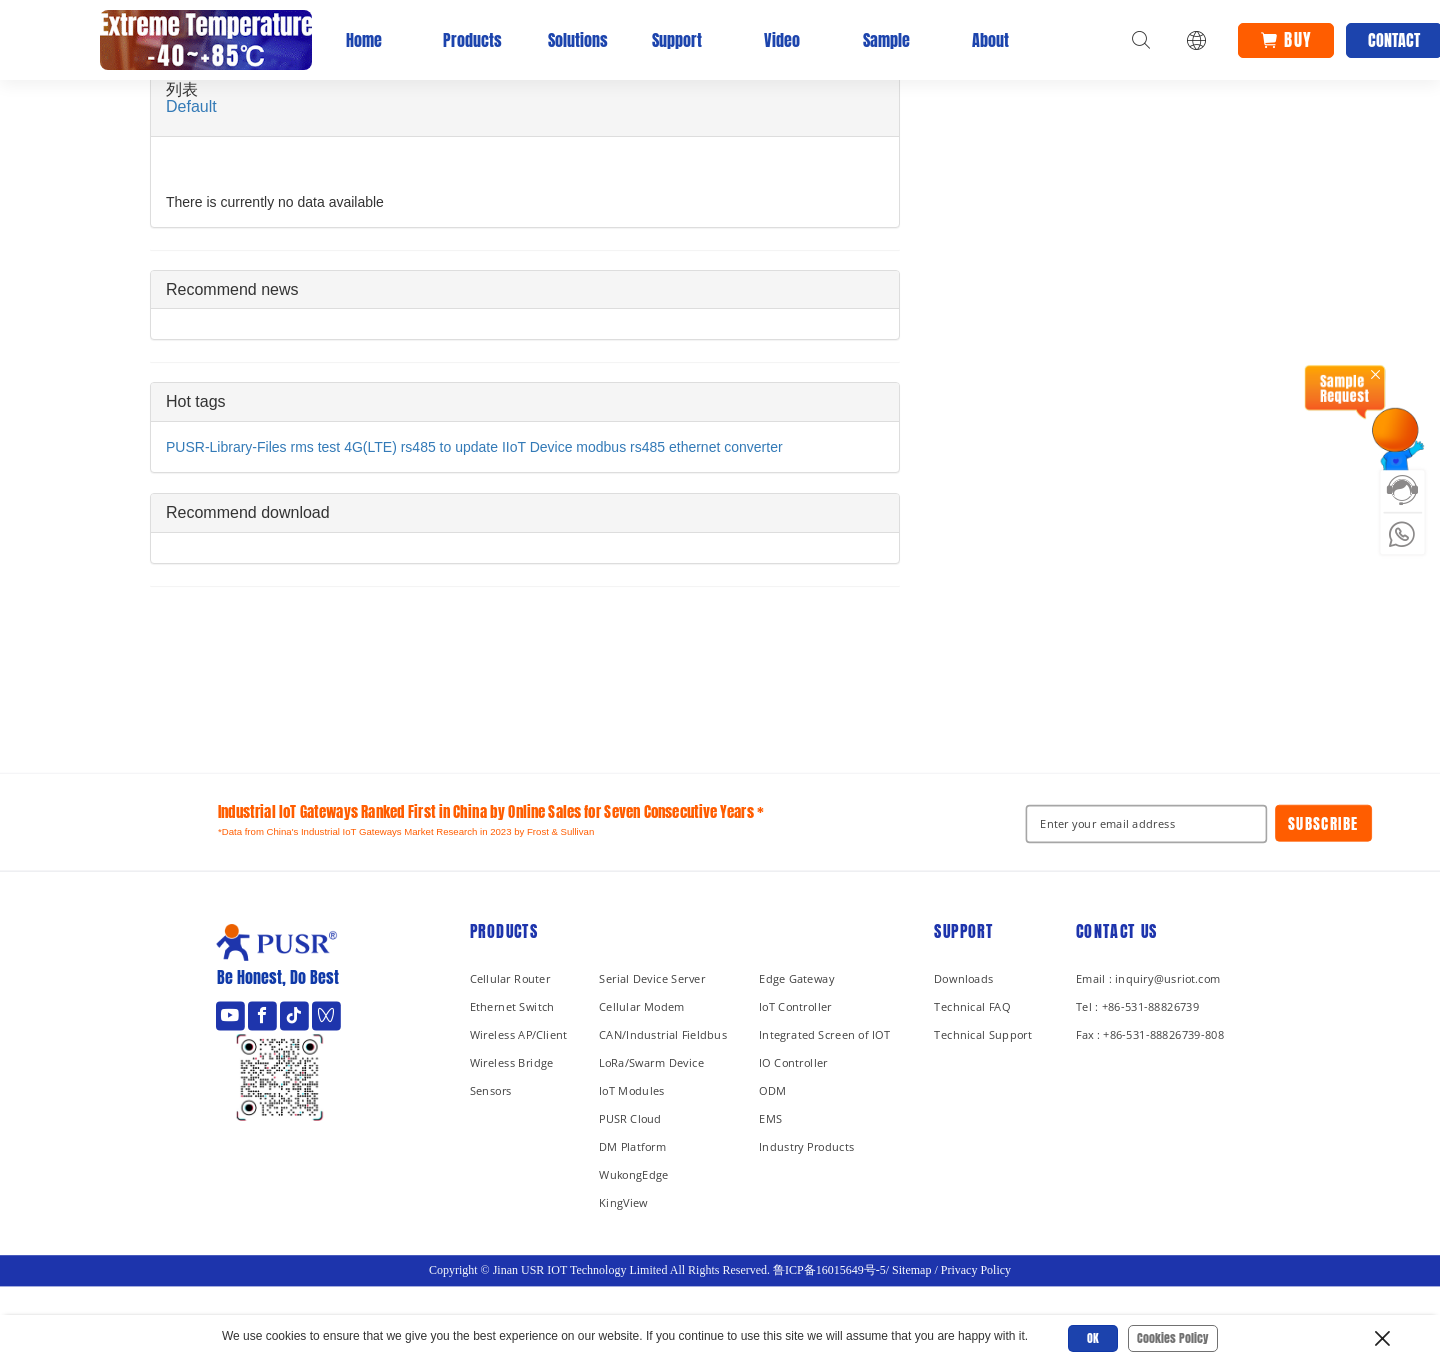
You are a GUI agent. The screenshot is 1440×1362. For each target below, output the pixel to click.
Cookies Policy (1173, 1338)
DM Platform (632, 1146)
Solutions (573, 40)
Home (364, 40)
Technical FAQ (972, 1006)
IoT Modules (632, 1090)
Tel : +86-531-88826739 (1137, 1006)
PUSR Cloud (630, 1118)
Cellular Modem (642, 1006)
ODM (772, 1090)
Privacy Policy (976, 1270)
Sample (886, 40)
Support (677, 40)
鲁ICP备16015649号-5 (829, 1270)
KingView (623, 1202)
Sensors (491, 1090)
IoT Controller (795, 1006)
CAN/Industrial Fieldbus (663, 1034)
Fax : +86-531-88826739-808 (1150, 1034)
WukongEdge (634, 1174)
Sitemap (911, 1270)
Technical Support (983, 1034)
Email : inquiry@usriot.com (1148, 978)
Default (191, 106)
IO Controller (793, 1062)
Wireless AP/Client (519, 1034)
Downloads (963, 978)
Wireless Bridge (512, 1062)
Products (468, 40)
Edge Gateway (796, 978)
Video (782, 40)
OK (1093, 1338)
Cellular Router (510, 978)
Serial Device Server (652, 978)
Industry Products (806, 1146)
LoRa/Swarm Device (651, 1062)
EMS (770, 1118)
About (990, 40)
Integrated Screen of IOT (824, 1034)
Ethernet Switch (512, 1006)
